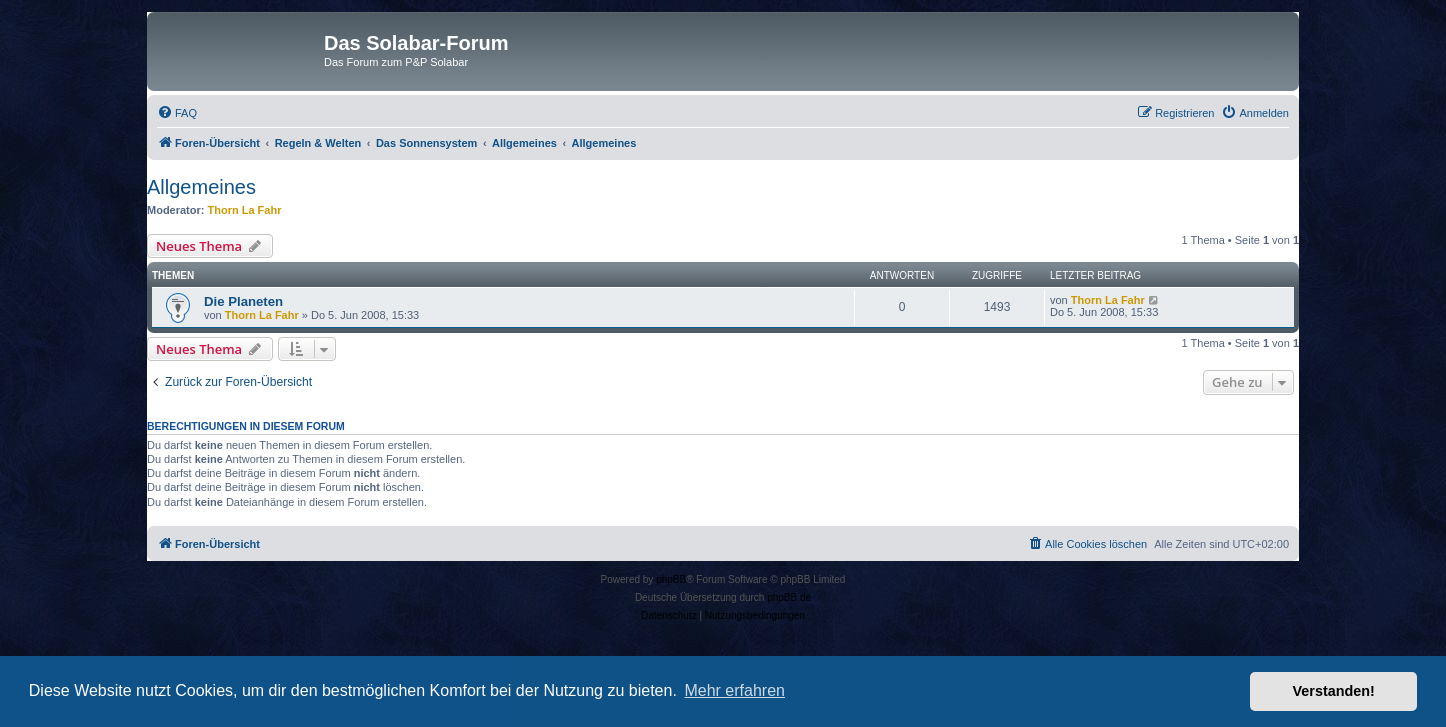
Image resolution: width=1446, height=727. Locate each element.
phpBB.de (789, 597)
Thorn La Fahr (245, 210)
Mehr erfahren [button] (734, 690)
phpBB (671, 579)
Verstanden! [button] (1334, 691)
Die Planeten (243, 301)
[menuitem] (177, 113)
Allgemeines (201, 187)
